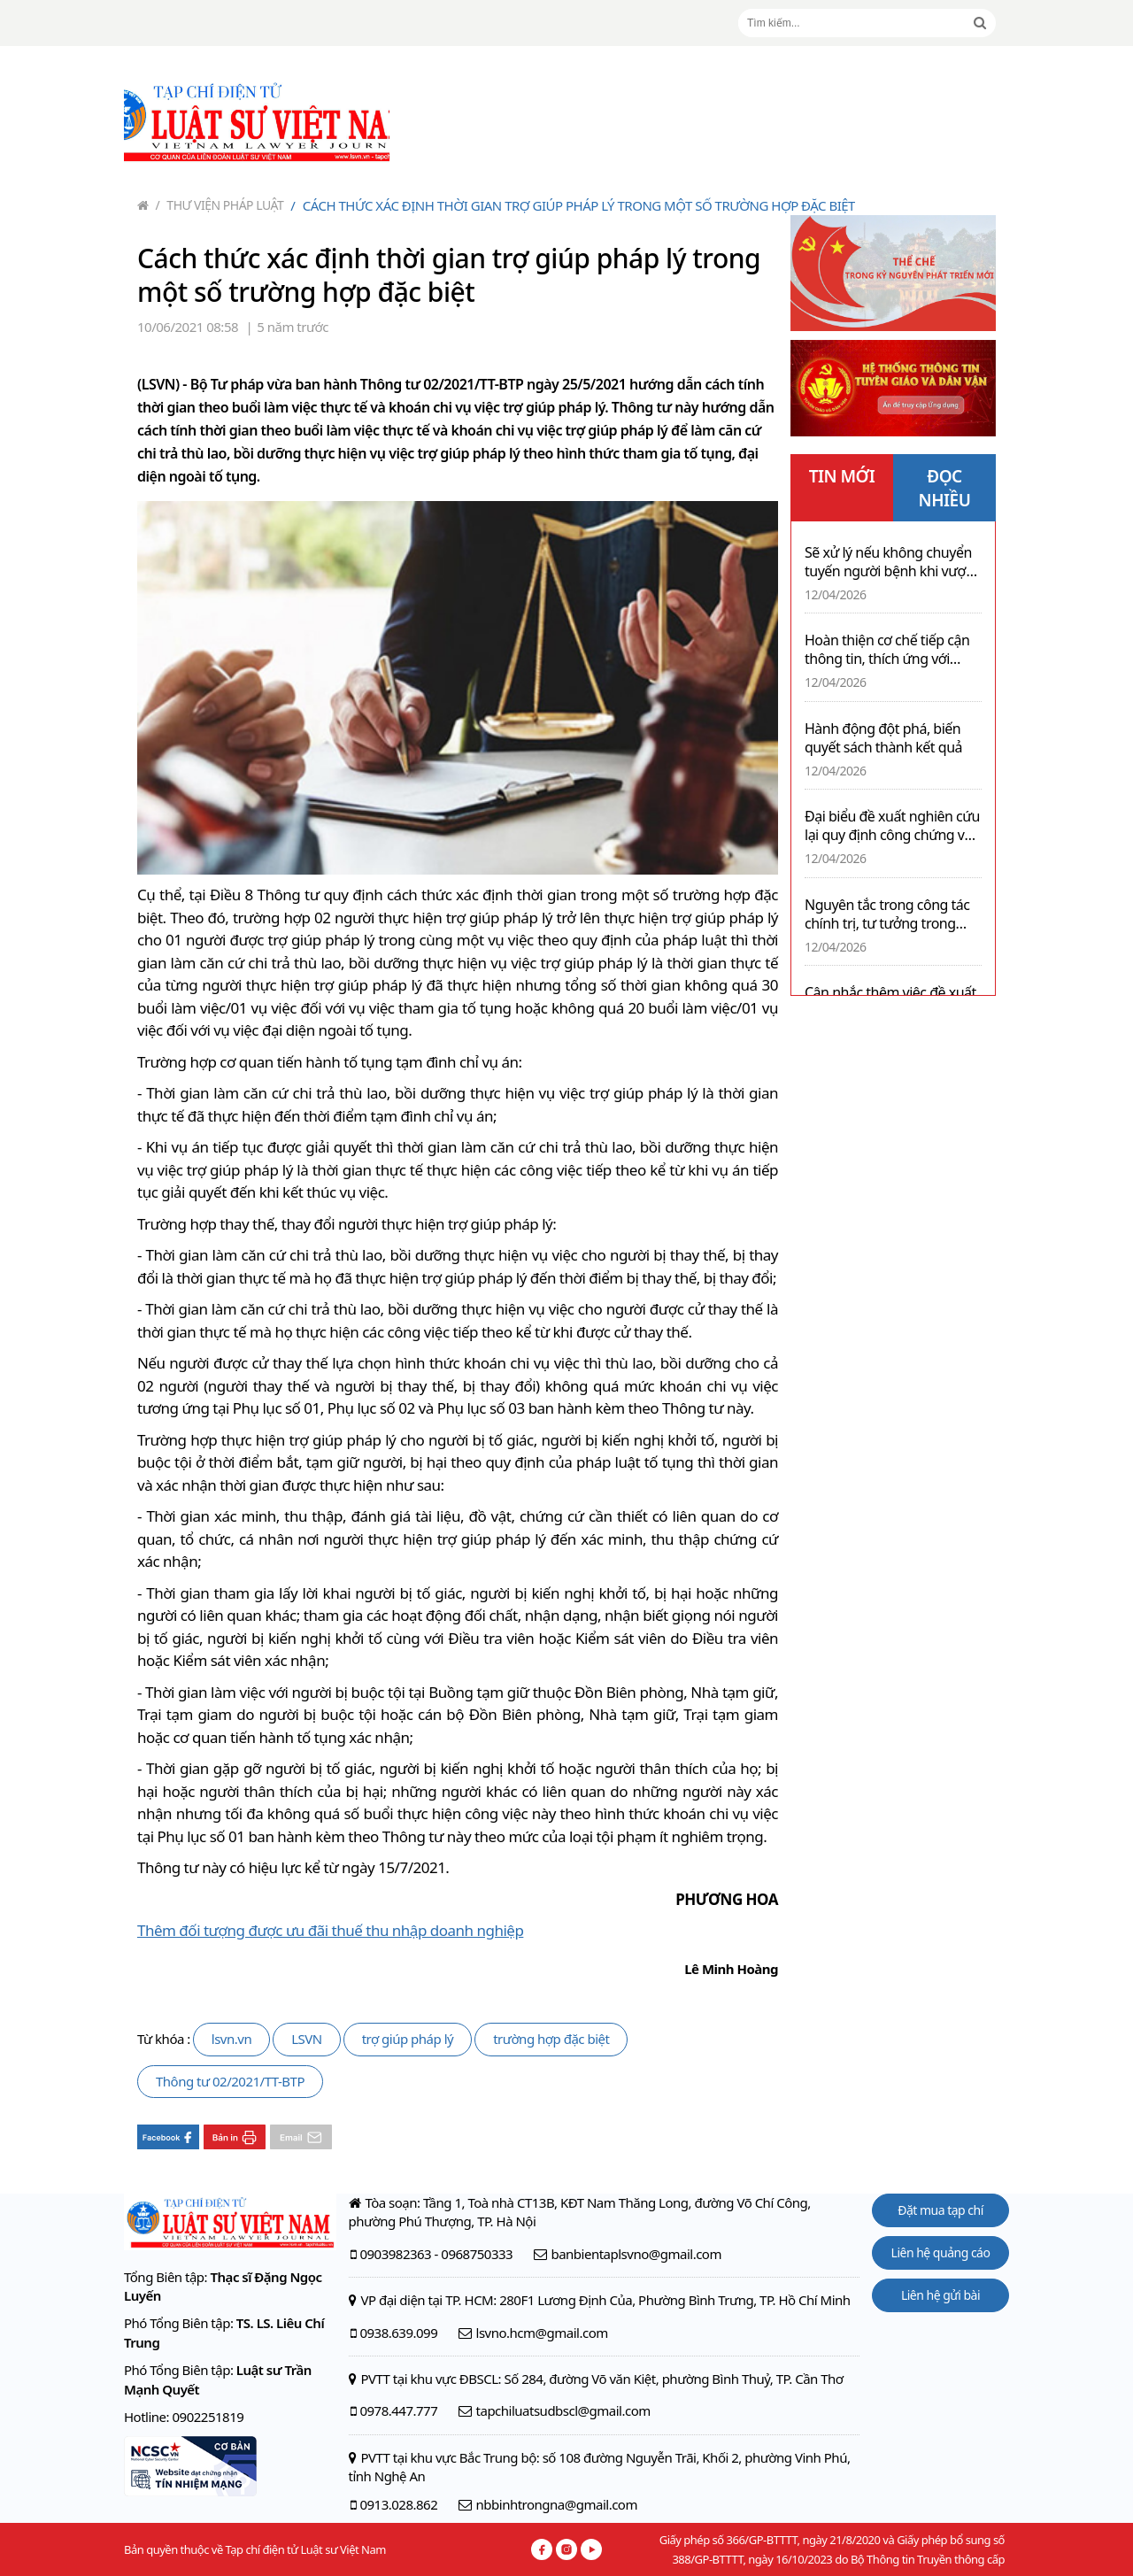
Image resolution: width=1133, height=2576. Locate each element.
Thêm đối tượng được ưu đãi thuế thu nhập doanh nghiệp (330, 1930)
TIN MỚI (842, 476)
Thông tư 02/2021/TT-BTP (230, 2081)
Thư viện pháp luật (220, 205)
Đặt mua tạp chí (940, 2210)
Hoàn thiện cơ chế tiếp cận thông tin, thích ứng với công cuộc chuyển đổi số (887, 649)
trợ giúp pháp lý (408, 2039)
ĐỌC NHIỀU (945, 488)
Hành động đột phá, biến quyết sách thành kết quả (883, 738)
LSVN (306, 2039)
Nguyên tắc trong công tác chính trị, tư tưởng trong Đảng (887, 914)
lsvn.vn (231, 2039)
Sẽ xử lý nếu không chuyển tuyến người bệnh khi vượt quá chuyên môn (888, 562)
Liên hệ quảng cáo (940, 2252)
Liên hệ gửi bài (940, 2295)
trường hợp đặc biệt (551, 2039)
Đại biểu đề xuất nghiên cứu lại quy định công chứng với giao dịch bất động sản (892, 826)
